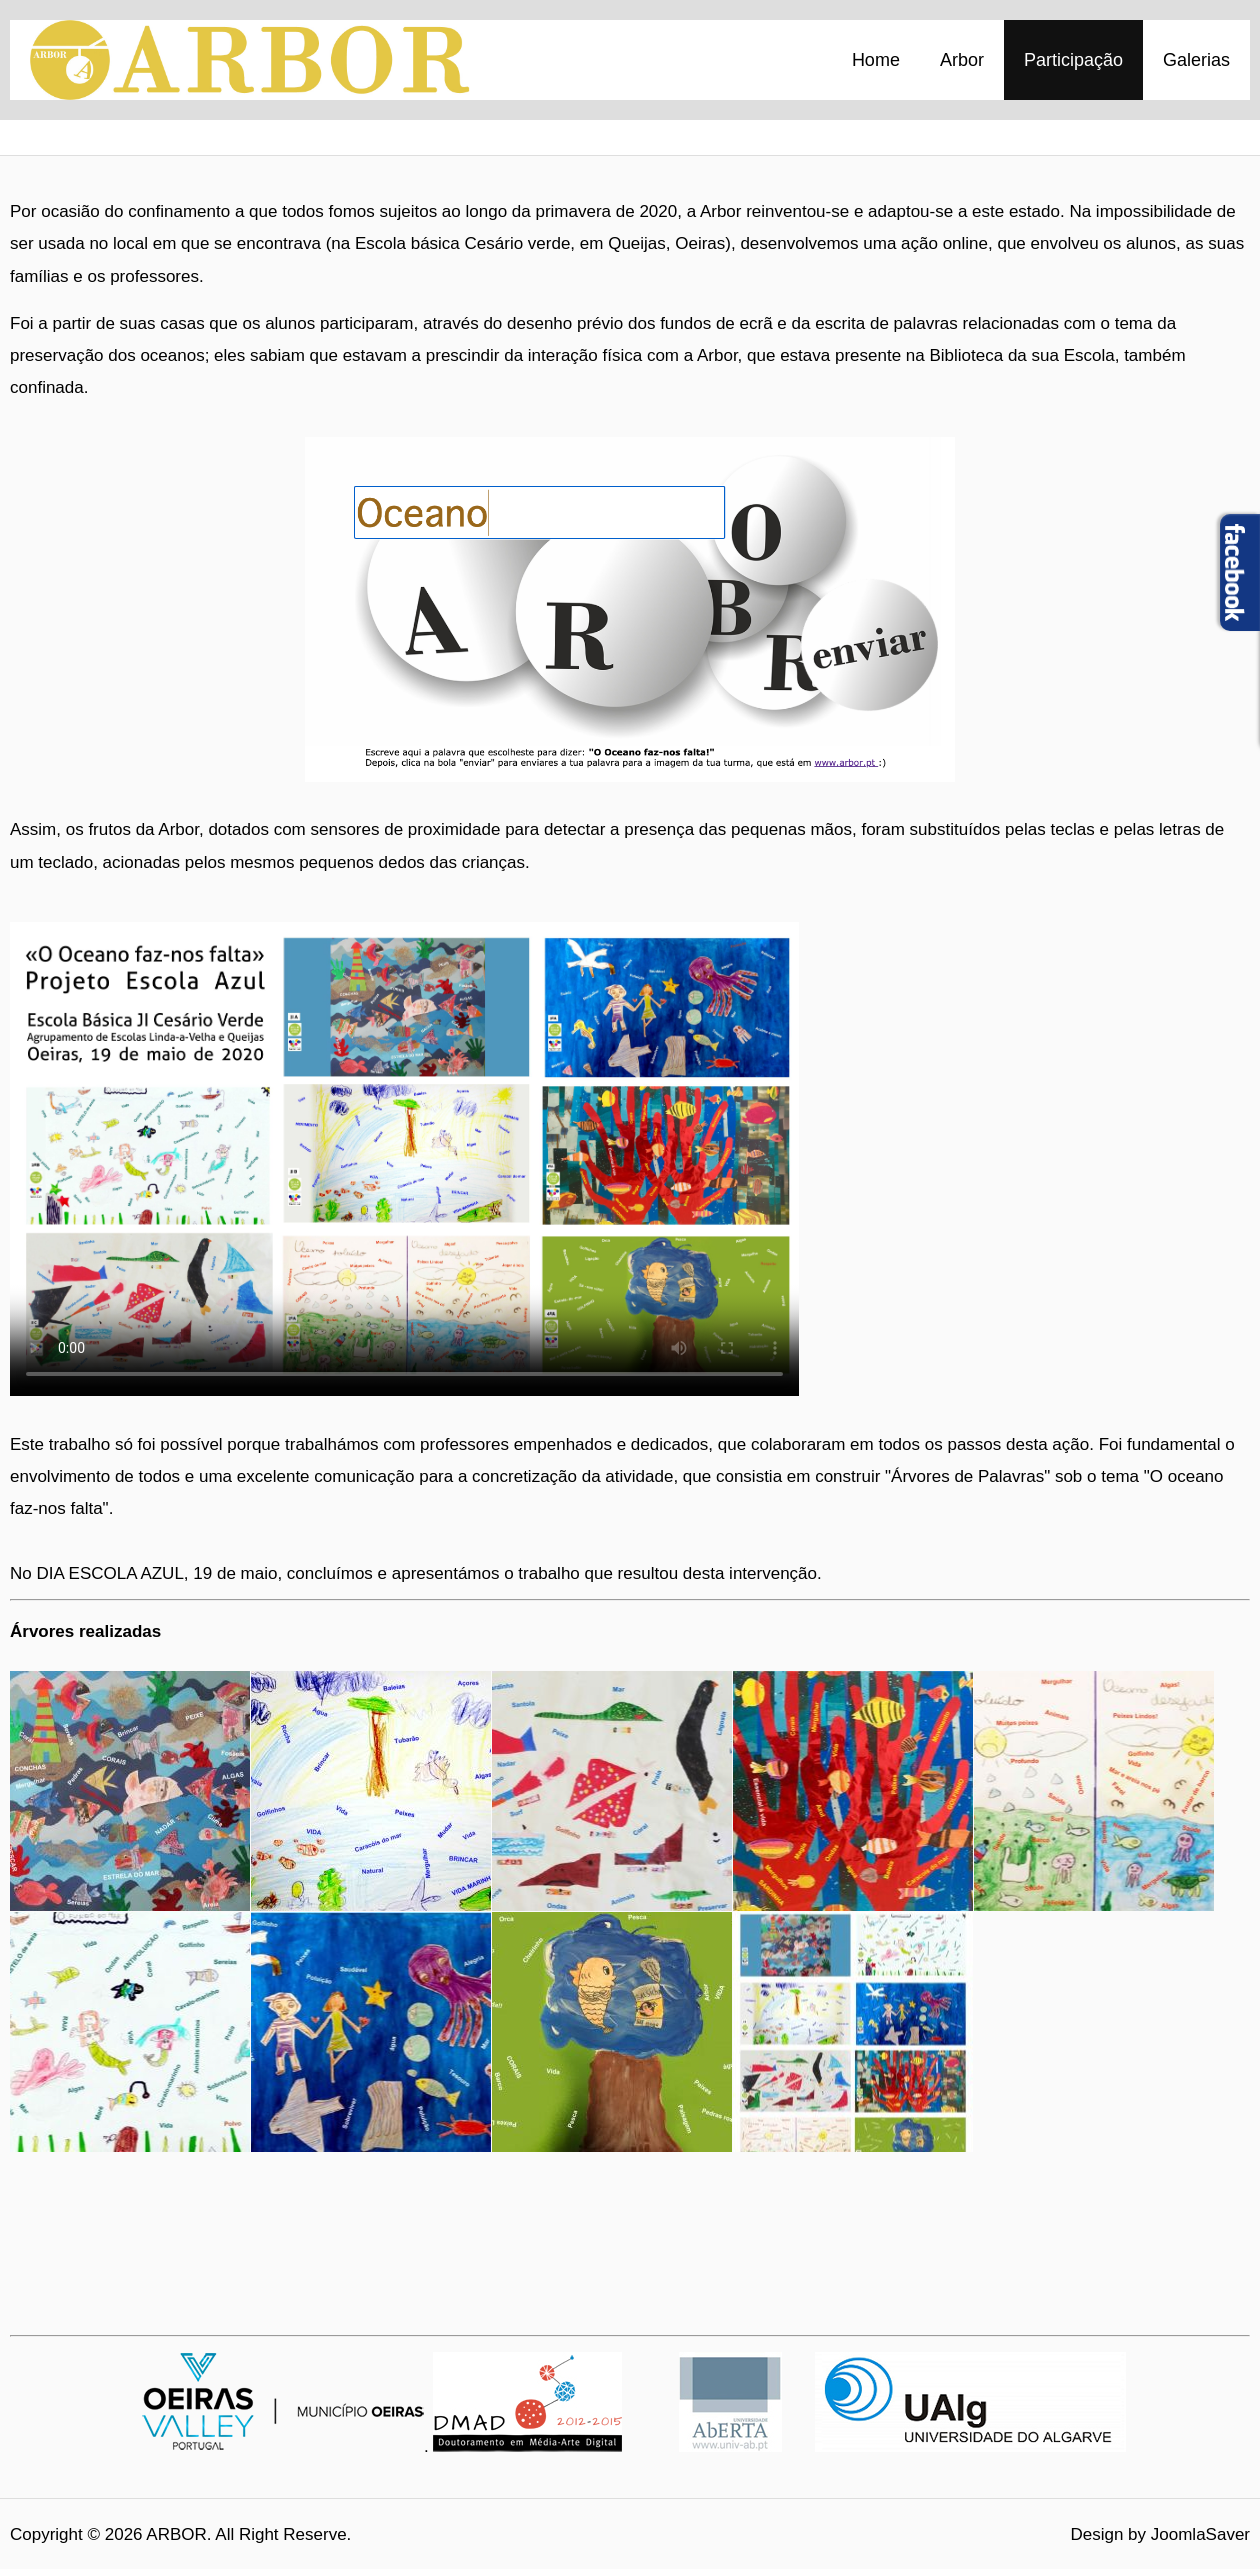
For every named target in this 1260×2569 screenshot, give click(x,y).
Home (876, 60)
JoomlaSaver (1200, 2534)
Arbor (962, 60)
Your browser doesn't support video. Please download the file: (404, 1153)
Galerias (1196, 60)
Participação (1073, 60)
